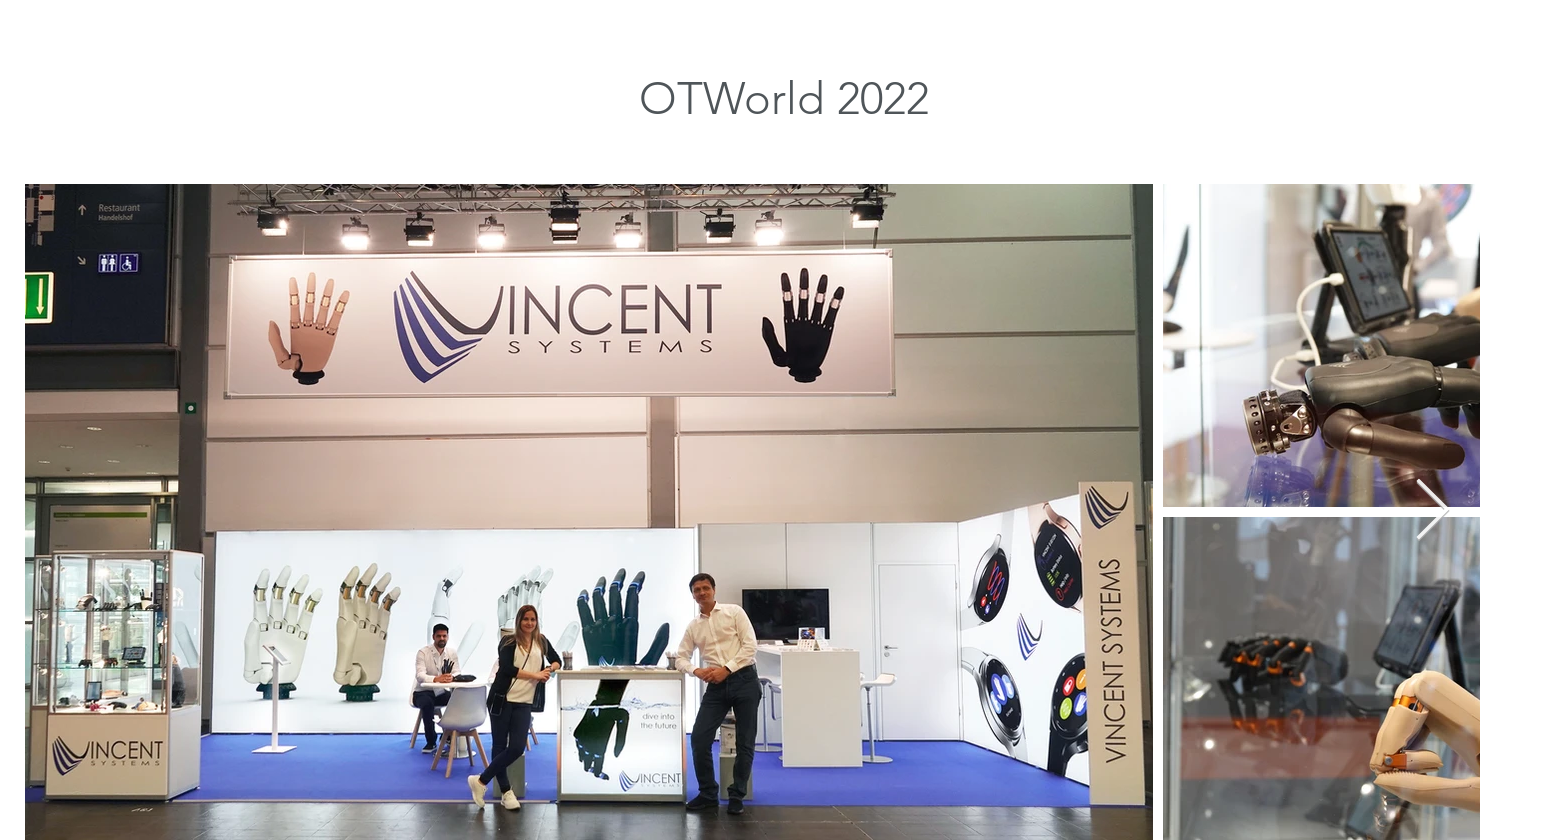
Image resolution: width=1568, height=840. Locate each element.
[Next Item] (1432, 512)
